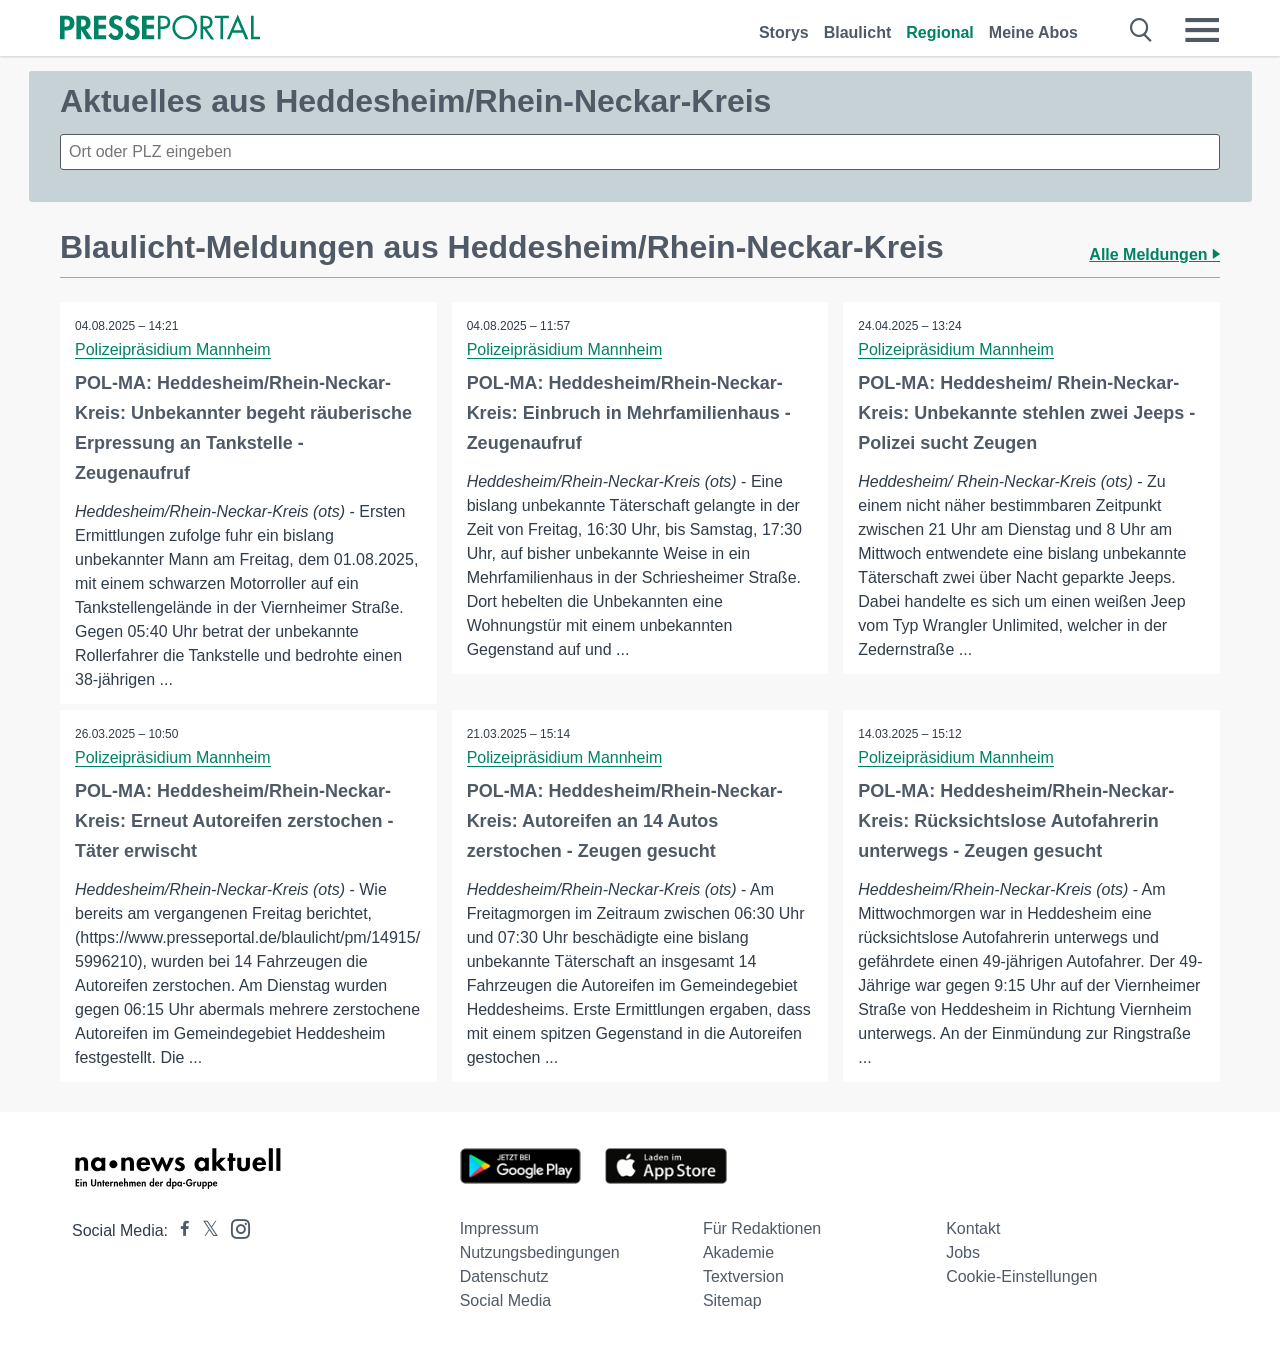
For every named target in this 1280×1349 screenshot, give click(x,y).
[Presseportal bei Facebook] (179, 1230)
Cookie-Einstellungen (1021, 1276)
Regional (940, 32)
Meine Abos (1033, 32)
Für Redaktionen (762, 1228)
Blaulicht (858, 32)
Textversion (743, 1276)
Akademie (738, 1252)
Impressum (499, 1228)
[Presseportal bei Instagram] (234, 1227)
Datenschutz (504, 1276)
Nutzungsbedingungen (540, 1252)
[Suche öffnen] (1141, 30)
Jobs (963, 1252)
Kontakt (973, 1228)
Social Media (506, 1300)
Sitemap (732, 1300)
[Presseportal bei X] (204, 1230)
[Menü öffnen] (1202, 30)
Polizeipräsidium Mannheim (173, 349)
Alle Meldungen (1154, 254)
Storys (784, 32)
